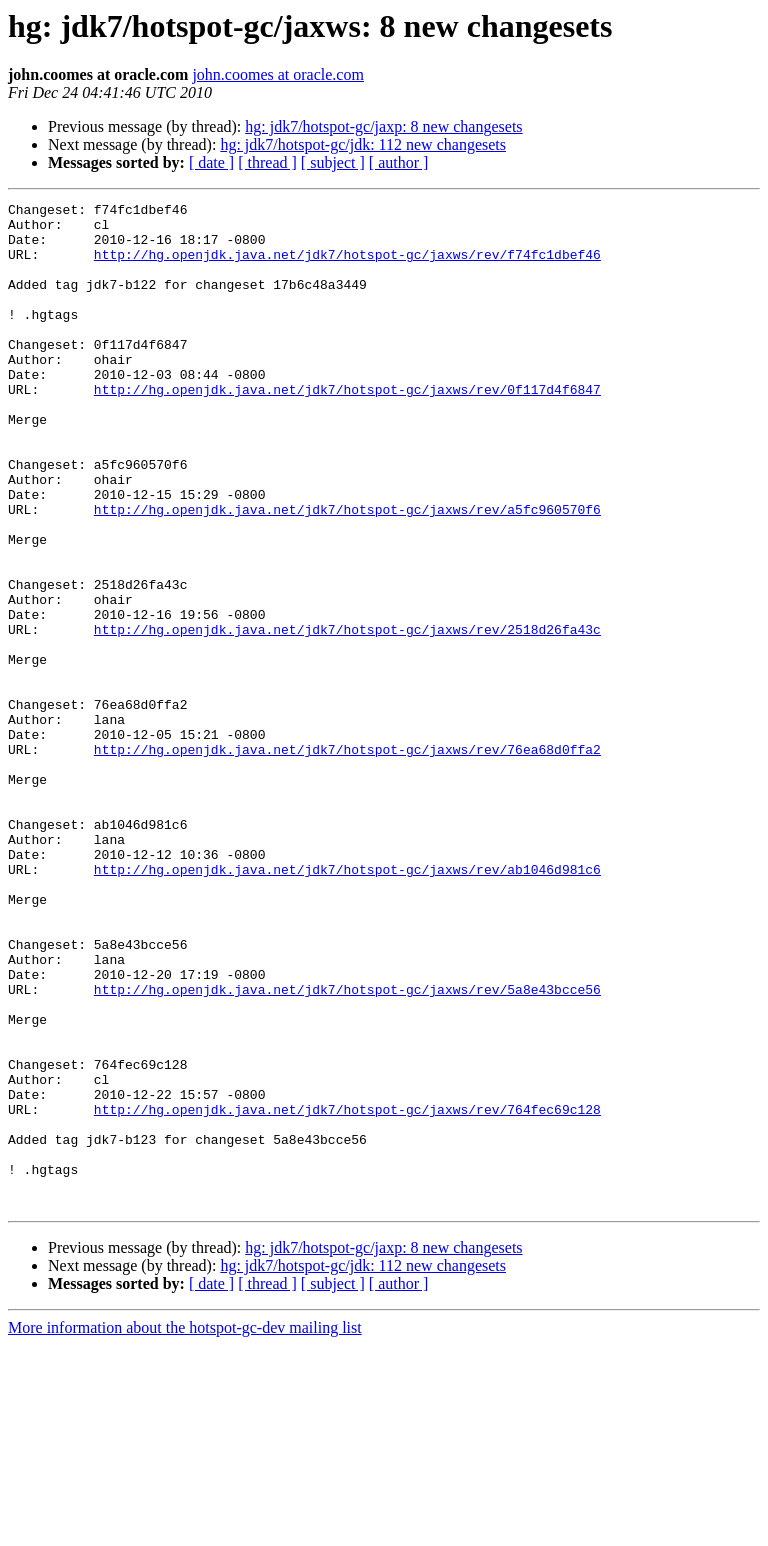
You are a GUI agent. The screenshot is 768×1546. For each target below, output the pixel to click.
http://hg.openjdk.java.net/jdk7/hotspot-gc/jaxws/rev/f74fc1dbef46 (347, 266)
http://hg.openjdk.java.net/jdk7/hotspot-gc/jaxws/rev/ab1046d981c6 (347, 1004)
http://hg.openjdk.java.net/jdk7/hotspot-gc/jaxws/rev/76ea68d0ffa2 (347, 860)
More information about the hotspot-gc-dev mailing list (185, 1528)
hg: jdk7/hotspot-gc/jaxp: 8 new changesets (383, 126)
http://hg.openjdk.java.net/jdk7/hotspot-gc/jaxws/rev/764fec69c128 (347, 1292)
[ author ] (399, 162)
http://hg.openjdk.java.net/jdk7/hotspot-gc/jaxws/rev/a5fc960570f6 (347, 572)
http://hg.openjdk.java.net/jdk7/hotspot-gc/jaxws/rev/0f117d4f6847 (347, 428)
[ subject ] (333, 162)
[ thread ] (267, 162)
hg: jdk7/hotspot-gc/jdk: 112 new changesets (363, 144)
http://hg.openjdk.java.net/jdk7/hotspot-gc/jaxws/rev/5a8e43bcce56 (347, 1148)
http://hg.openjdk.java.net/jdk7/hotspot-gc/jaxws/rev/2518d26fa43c (347, 716)
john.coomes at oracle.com (278, 74)
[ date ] (211, 162)
